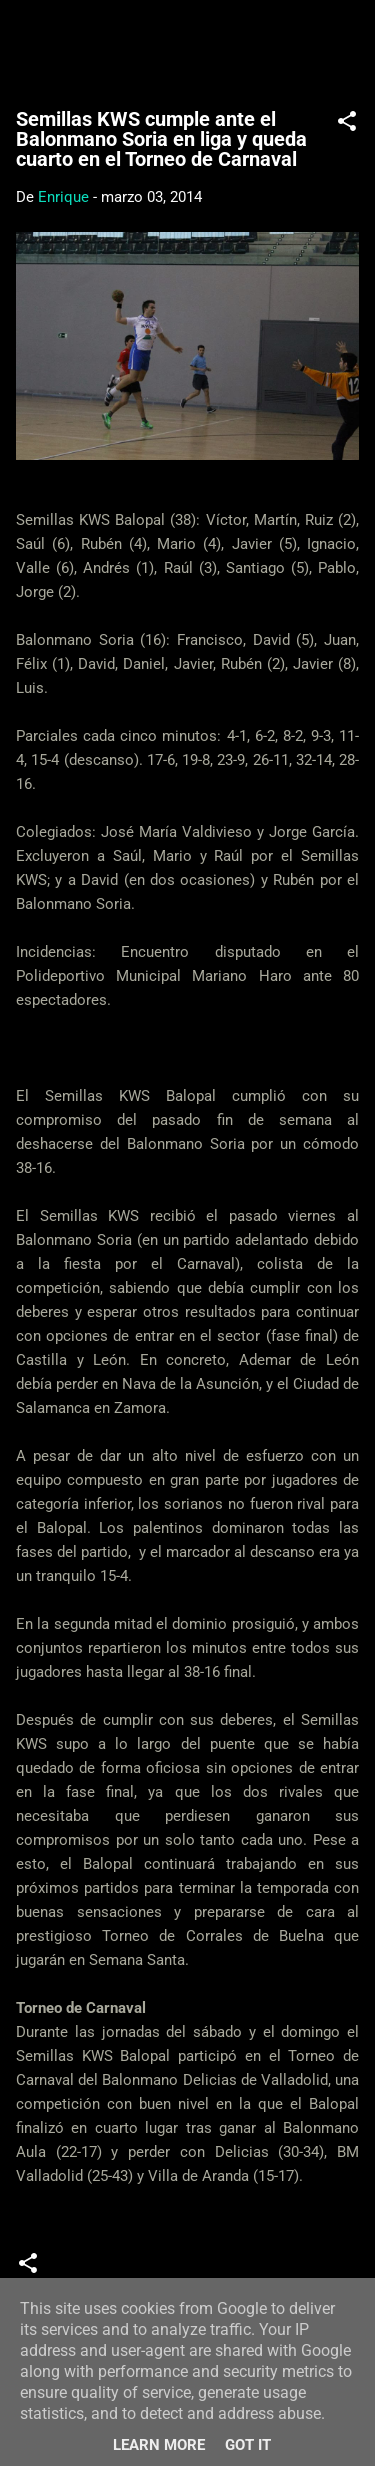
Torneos (267, 2270)
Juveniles (182, 2270)
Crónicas (95, 2270)
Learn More (159, 2445)
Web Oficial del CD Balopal (187, 46)
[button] (347, 124)
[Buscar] (347, 40)
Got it (248, 2445)
